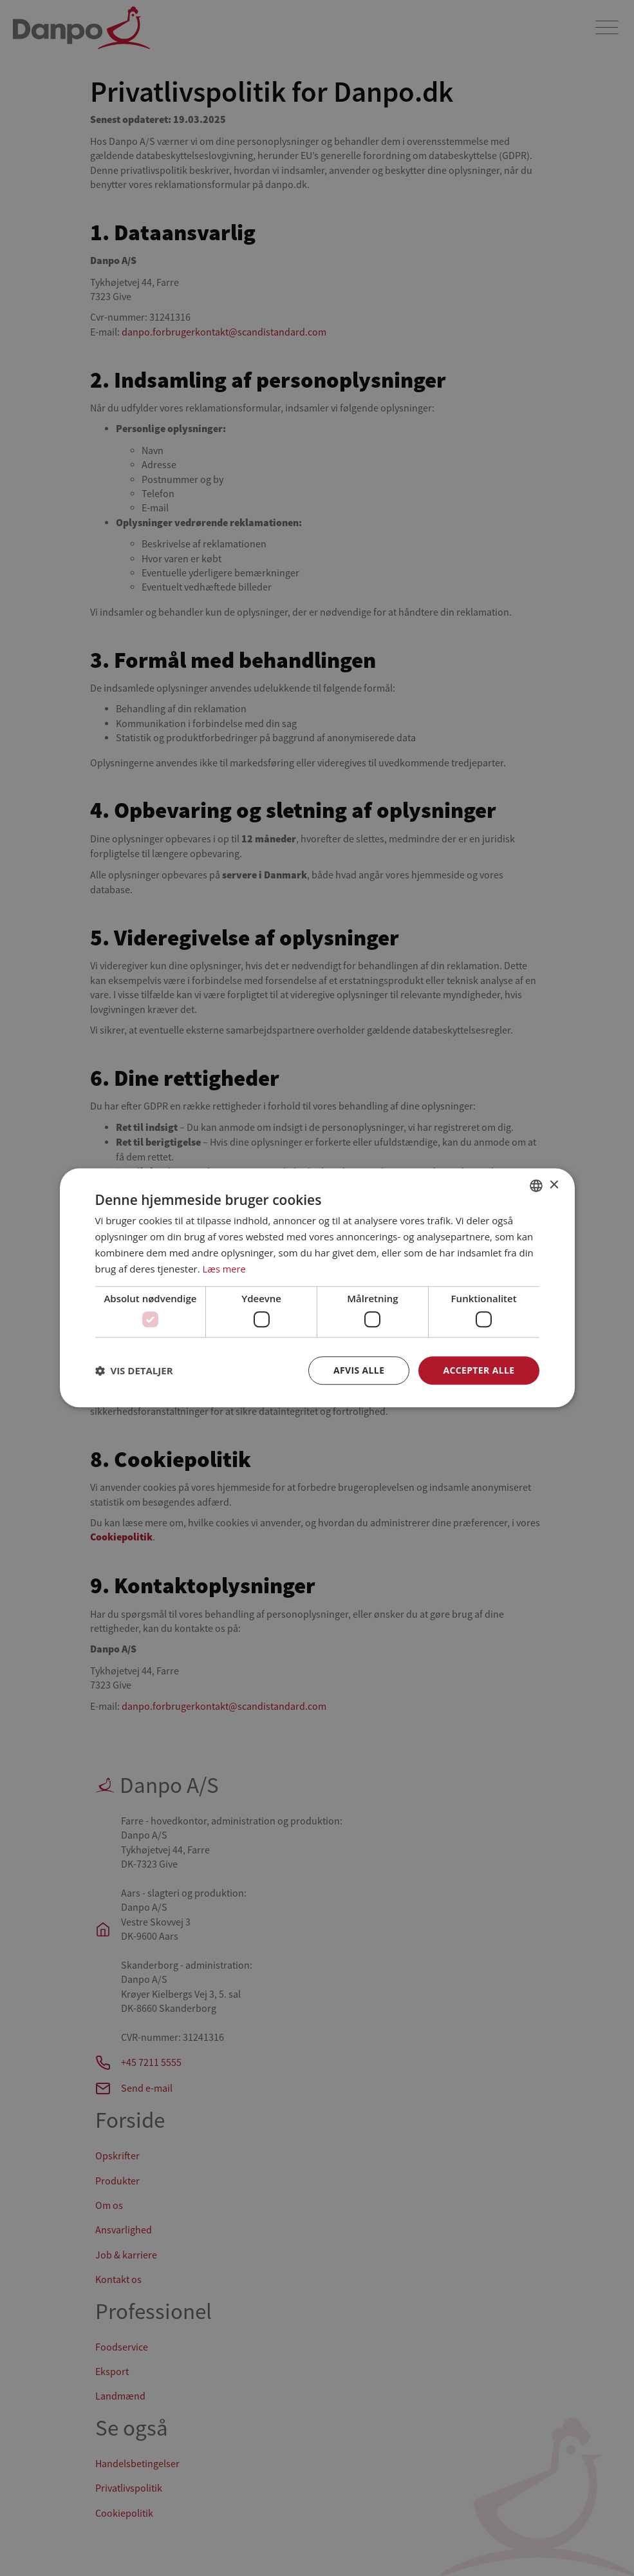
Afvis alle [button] (358, 1370)
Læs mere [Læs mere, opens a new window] (225, 1268)
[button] (134, 1370)
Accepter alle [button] (478, 1370)
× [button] (554, 1185)
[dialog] (317, 1288)
